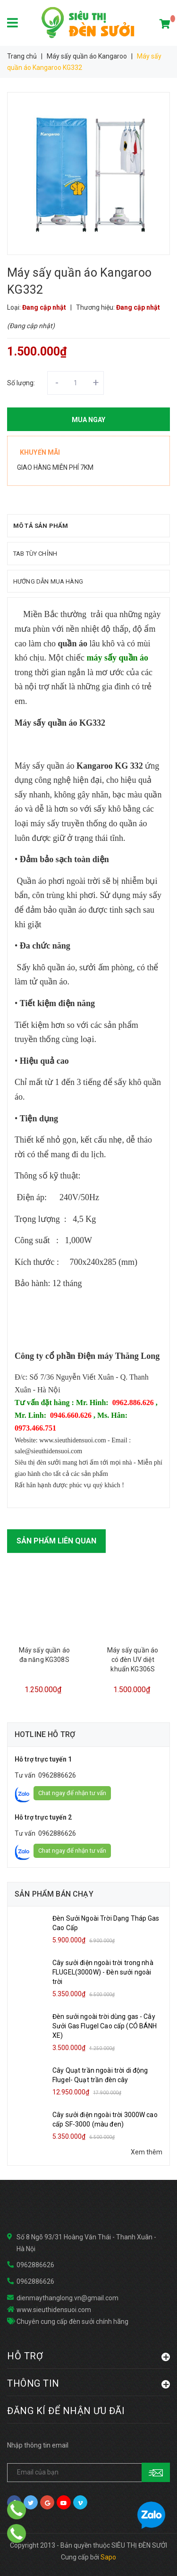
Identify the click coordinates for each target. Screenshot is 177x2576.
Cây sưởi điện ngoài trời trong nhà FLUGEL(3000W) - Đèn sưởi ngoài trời (102, 1972)
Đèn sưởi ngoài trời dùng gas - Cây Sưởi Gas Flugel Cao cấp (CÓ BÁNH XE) (104, 2026)
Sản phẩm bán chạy (54, 1894)
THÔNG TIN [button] (88, 2383)
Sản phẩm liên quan (56, 1540)
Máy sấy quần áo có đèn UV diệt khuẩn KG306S (132, 1659)
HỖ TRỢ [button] (88, 2355)
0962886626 (57, 1775)
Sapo (108, 2557)
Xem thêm (146, 2152)
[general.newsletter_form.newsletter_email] (88, 2472)
